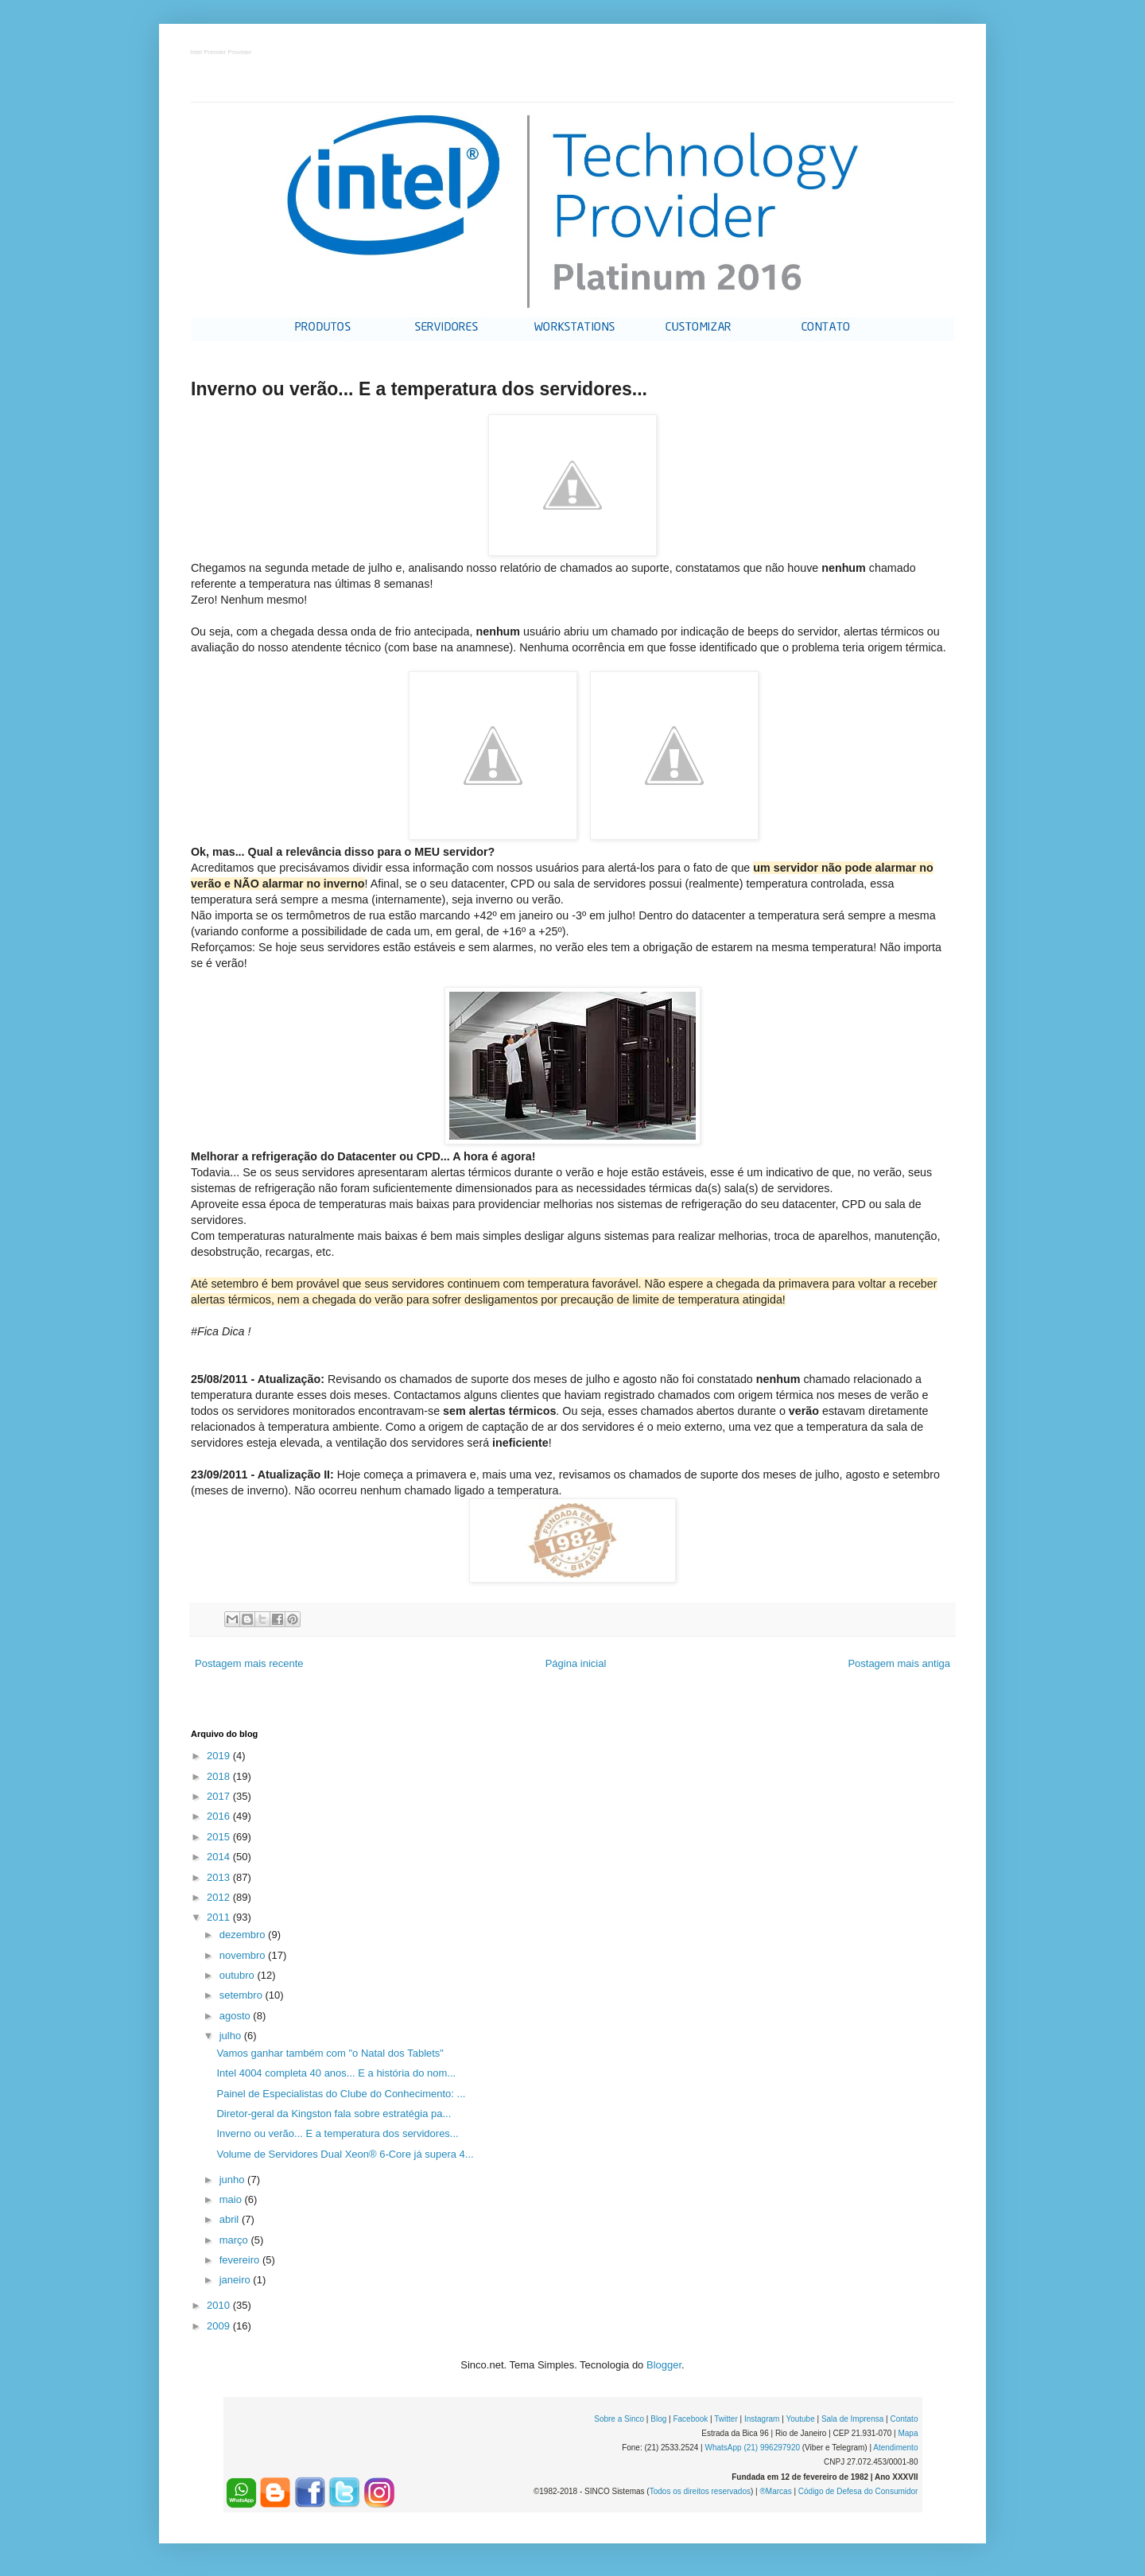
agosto (236, 2016)
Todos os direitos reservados (700, 2491)
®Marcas (775, 2491)
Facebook (690, 2419)
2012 (220, 1897)
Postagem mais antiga (899, 1663)
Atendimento (895, 2447)
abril (230, 2219)
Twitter (725, 2419)
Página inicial (576, 1663)
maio (232, 2199)
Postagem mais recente (249, 1663)
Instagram (761, 2419)
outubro (238, 1975)
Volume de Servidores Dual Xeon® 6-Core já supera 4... (344, 2154)
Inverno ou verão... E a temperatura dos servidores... (337, 2133)
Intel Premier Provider (221, 52)
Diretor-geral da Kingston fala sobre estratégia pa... (333, 2113)
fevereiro (240, 2260)
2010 (220, 2305)
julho (231, 2036)
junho (233, 2180)
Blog (658, 2419)
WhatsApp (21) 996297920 (752, 2447)
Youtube (800, 2419)
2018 (220, 1776)
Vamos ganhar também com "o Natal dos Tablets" (330, 2053)
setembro (242, 1995)
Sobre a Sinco (619, 2419)
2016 (220, 1816)
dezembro (243, 1935)
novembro (243, 1955)
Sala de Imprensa (852, 2419)
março (235, 2240)
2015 (220, 1837)
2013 (220, 1877)
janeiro (236, 2280)
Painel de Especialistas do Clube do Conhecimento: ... (340, 2094)
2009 (220, 2326)
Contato (904, 2419)
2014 (220, 1857)
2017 (220, 1796)
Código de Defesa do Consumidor (858, 2491)
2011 (220, 1917)
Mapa (908, 2433)
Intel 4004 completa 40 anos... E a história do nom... (336, 2073)
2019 (220, 1756)
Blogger (663, 2365)
